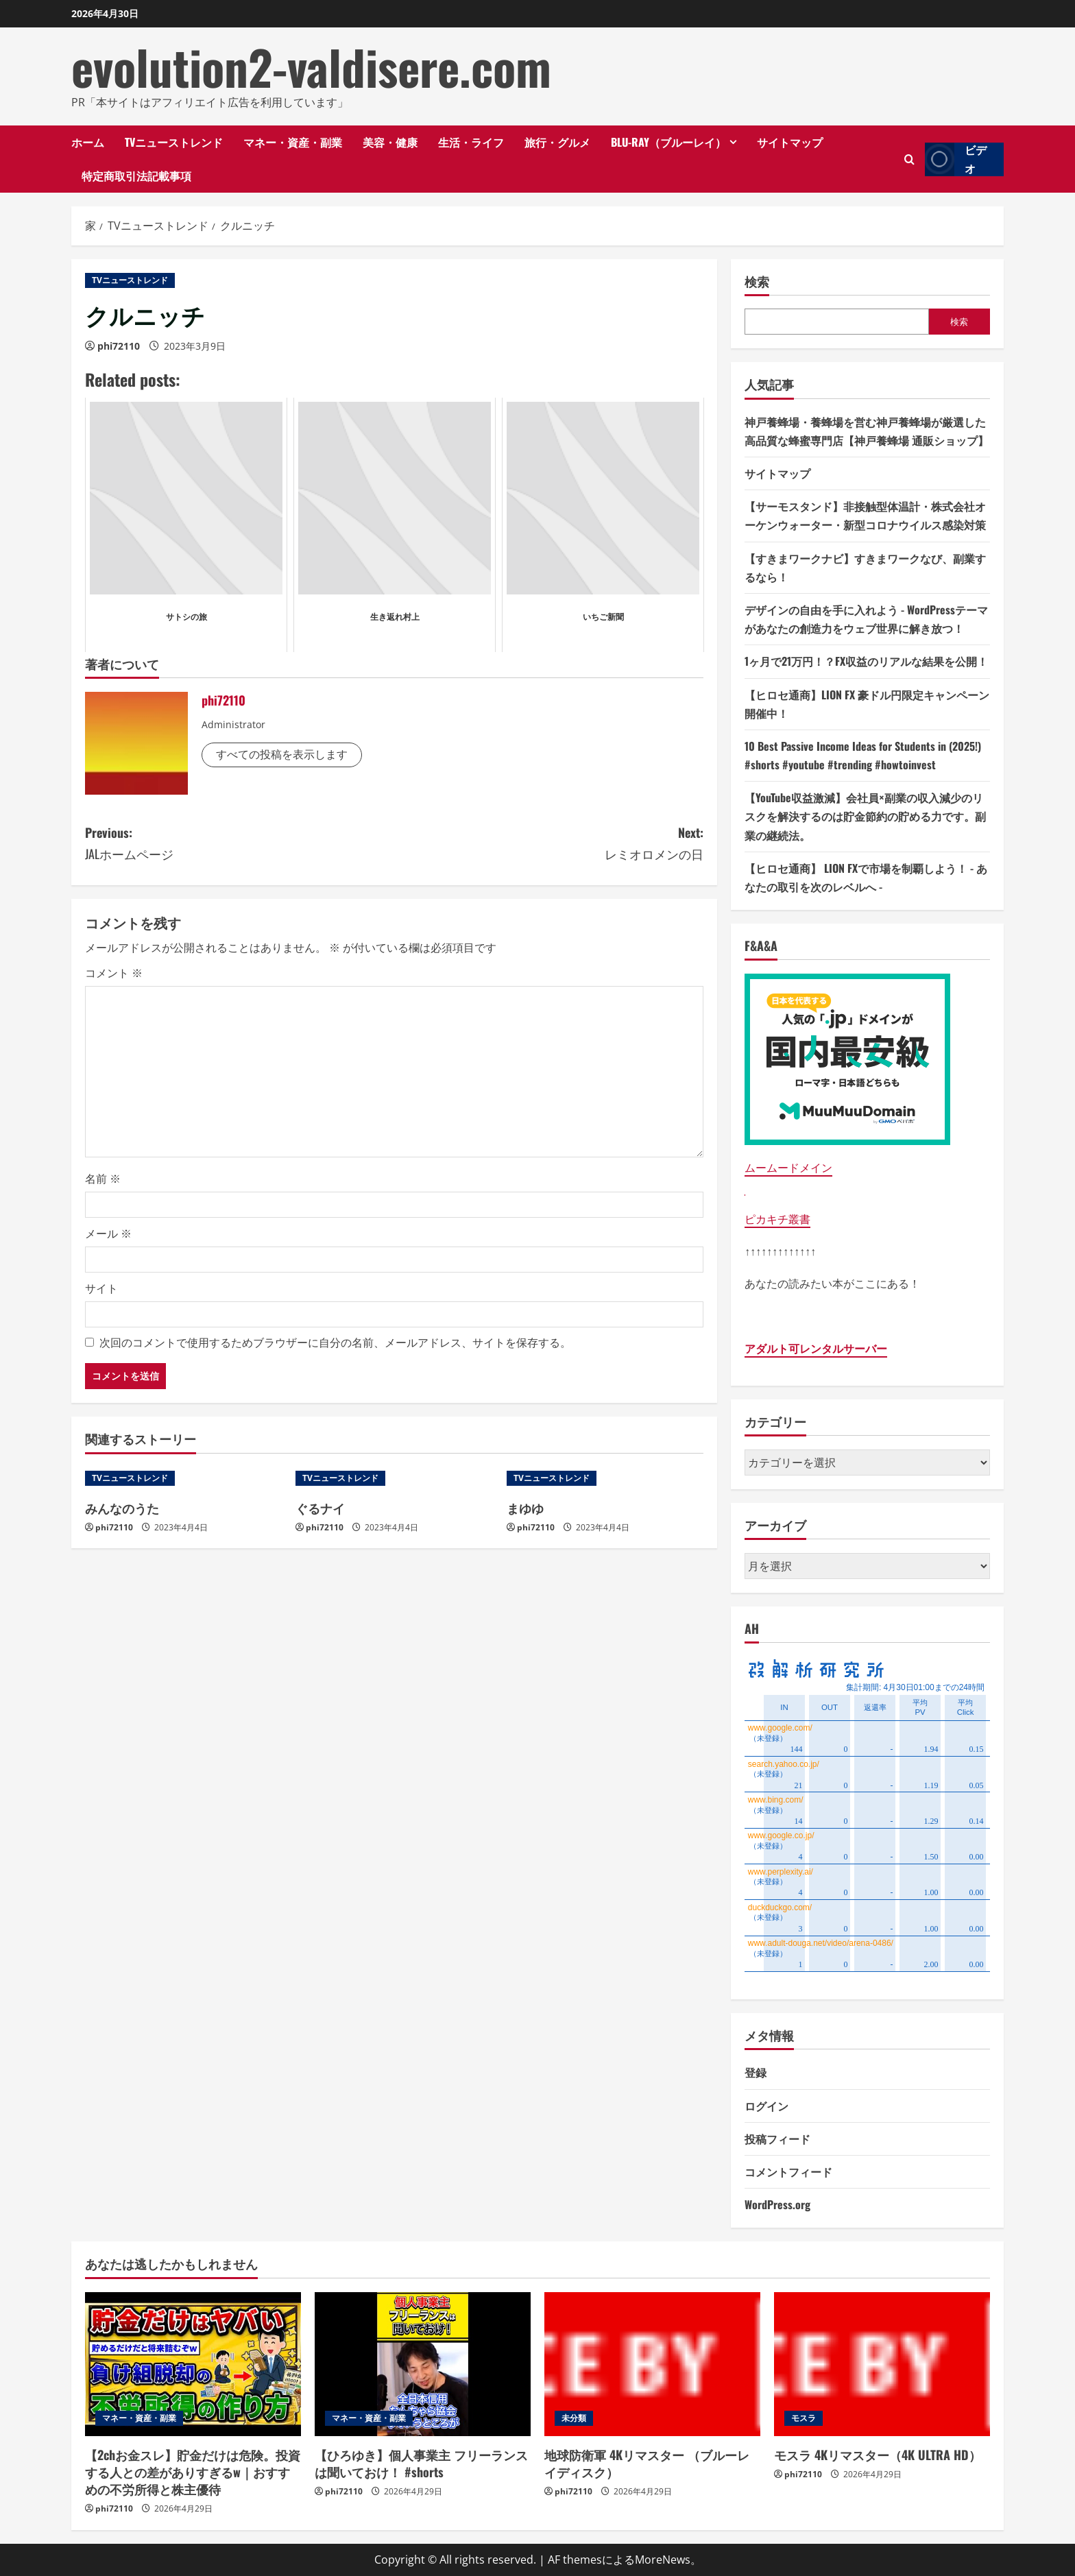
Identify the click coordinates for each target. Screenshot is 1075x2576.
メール (108, 1233)
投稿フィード (777, 2138)
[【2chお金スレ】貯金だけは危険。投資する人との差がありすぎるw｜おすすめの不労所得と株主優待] (193, 2364)
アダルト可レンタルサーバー (816, 1348)
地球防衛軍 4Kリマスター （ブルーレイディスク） (646, 2463)
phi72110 (118, 345)
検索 (757, 281)
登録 (755, 2072)
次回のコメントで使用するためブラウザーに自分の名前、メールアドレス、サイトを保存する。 (335, 1342)
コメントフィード (788, 2171)
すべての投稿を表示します (282, 754)
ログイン (766, 2105)
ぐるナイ (320, 1508)
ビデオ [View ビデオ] (956, 159)
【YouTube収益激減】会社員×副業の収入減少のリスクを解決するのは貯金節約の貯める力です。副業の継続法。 (865, 816)
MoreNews (662, 2559)
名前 (103, 1178)
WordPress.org (777, 2204)
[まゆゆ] (605, 1478)
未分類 (573, 2418)
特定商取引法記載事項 (136, 175)
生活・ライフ (471, 142)
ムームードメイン (788, 1167)
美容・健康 (390, 142)
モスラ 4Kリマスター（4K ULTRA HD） (877, 2455)
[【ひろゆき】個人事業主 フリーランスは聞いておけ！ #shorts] (423, 2364)
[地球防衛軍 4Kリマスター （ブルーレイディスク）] (652, 2364)
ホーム (87, 142)
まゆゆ (525, 1508)
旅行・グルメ (557, 142)
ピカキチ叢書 (777, 1219)
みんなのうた (122, 1508)
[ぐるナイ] (393, 1478)
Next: (548, 843)
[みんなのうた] (183, 1478)
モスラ (803, 2418)
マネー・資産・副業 (292, 142)
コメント (114, 972)
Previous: (239, 843)
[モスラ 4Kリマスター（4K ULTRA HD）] (882, 2364)
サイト (101, 1288)
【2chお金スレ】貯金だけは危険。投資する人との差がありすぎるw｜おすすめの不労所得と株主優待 (192, 2472)
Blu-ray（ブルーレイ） (668, 142)
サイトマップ (790, 142)
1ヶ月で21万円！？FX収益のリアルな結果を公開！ (866, 661)
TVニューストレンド (174, 142)
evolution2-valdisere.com (311, 66)
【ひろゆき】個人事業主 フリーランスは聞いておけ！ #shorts (421, 2463)
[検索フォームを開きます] (909, 159)
